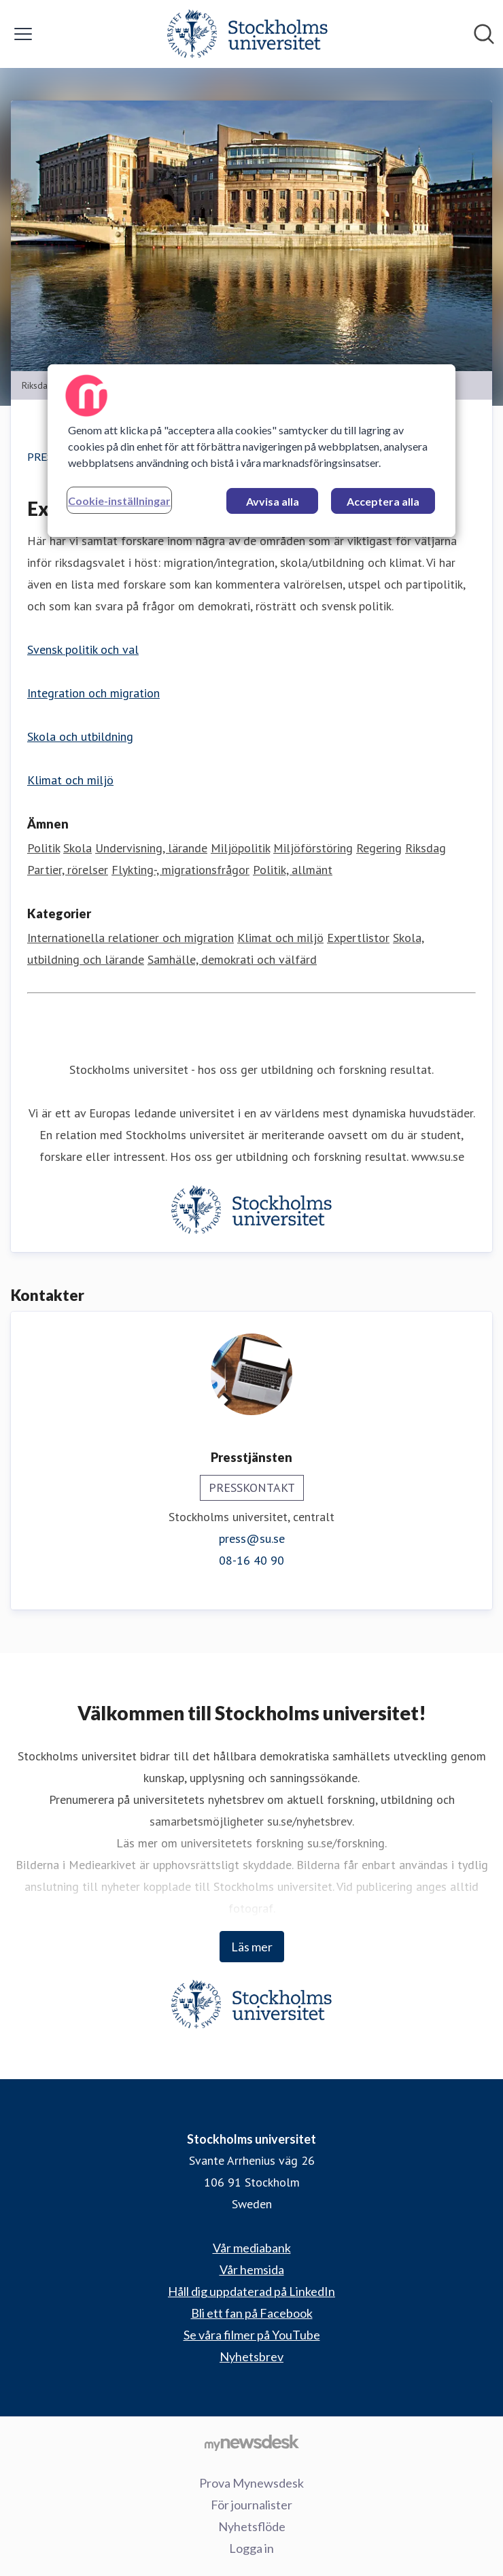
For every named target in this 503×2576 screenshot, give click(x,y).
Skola (77, 848)
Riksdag (425, 848)
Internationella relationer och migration (130, 937)
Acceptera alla (383, 500)
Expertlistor (358, 937)
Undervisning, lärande (151, 848)
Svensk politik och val (83, 649)
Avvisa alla (272, 500)
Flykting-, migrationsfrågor (180, 869)
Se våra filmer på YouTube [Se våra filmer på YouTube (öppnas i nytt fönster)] (252, 2334)
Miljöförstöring (313, 848)
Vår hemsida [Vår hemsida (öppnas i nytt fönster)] (252, 2269)
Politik (43, 848)
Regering (379, 848)
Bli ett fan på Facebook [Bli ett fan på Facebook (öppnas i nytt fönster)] (252, 2312)
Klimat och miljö (70, 780)
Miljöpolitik (240, 848)
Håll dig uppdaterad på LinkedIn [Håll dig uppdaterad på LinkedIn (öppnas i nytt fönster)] (251, 2291)
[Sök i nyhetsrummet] (484, 34)
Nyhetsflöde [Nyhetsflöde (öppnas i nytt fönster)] (251, 2526)
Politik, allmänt (292, 869)
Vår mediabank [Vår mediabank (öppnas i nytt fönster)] (252, 2247)
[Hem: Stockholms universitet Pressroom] (247, 34)
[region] (251, 450)
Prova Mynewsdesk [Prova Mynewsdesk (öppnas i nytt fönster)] (251, 2482)
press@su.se (252, 1538)
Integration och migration (93, 693)
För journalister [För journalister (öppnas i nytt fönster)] (251, 2504)
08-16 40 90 (251, 1560)
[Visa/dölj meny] (23, 34)
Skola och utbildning (80, 736)
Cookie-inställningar (119, 499)
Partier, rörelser (67, 869)
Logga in (251, 2548)
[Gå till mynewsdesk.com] (251, 2442)
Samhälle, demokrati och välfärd (232, 959)
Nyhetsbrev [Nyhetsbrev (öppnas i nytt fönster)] (251, 2356)
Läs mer (252, 1946)
